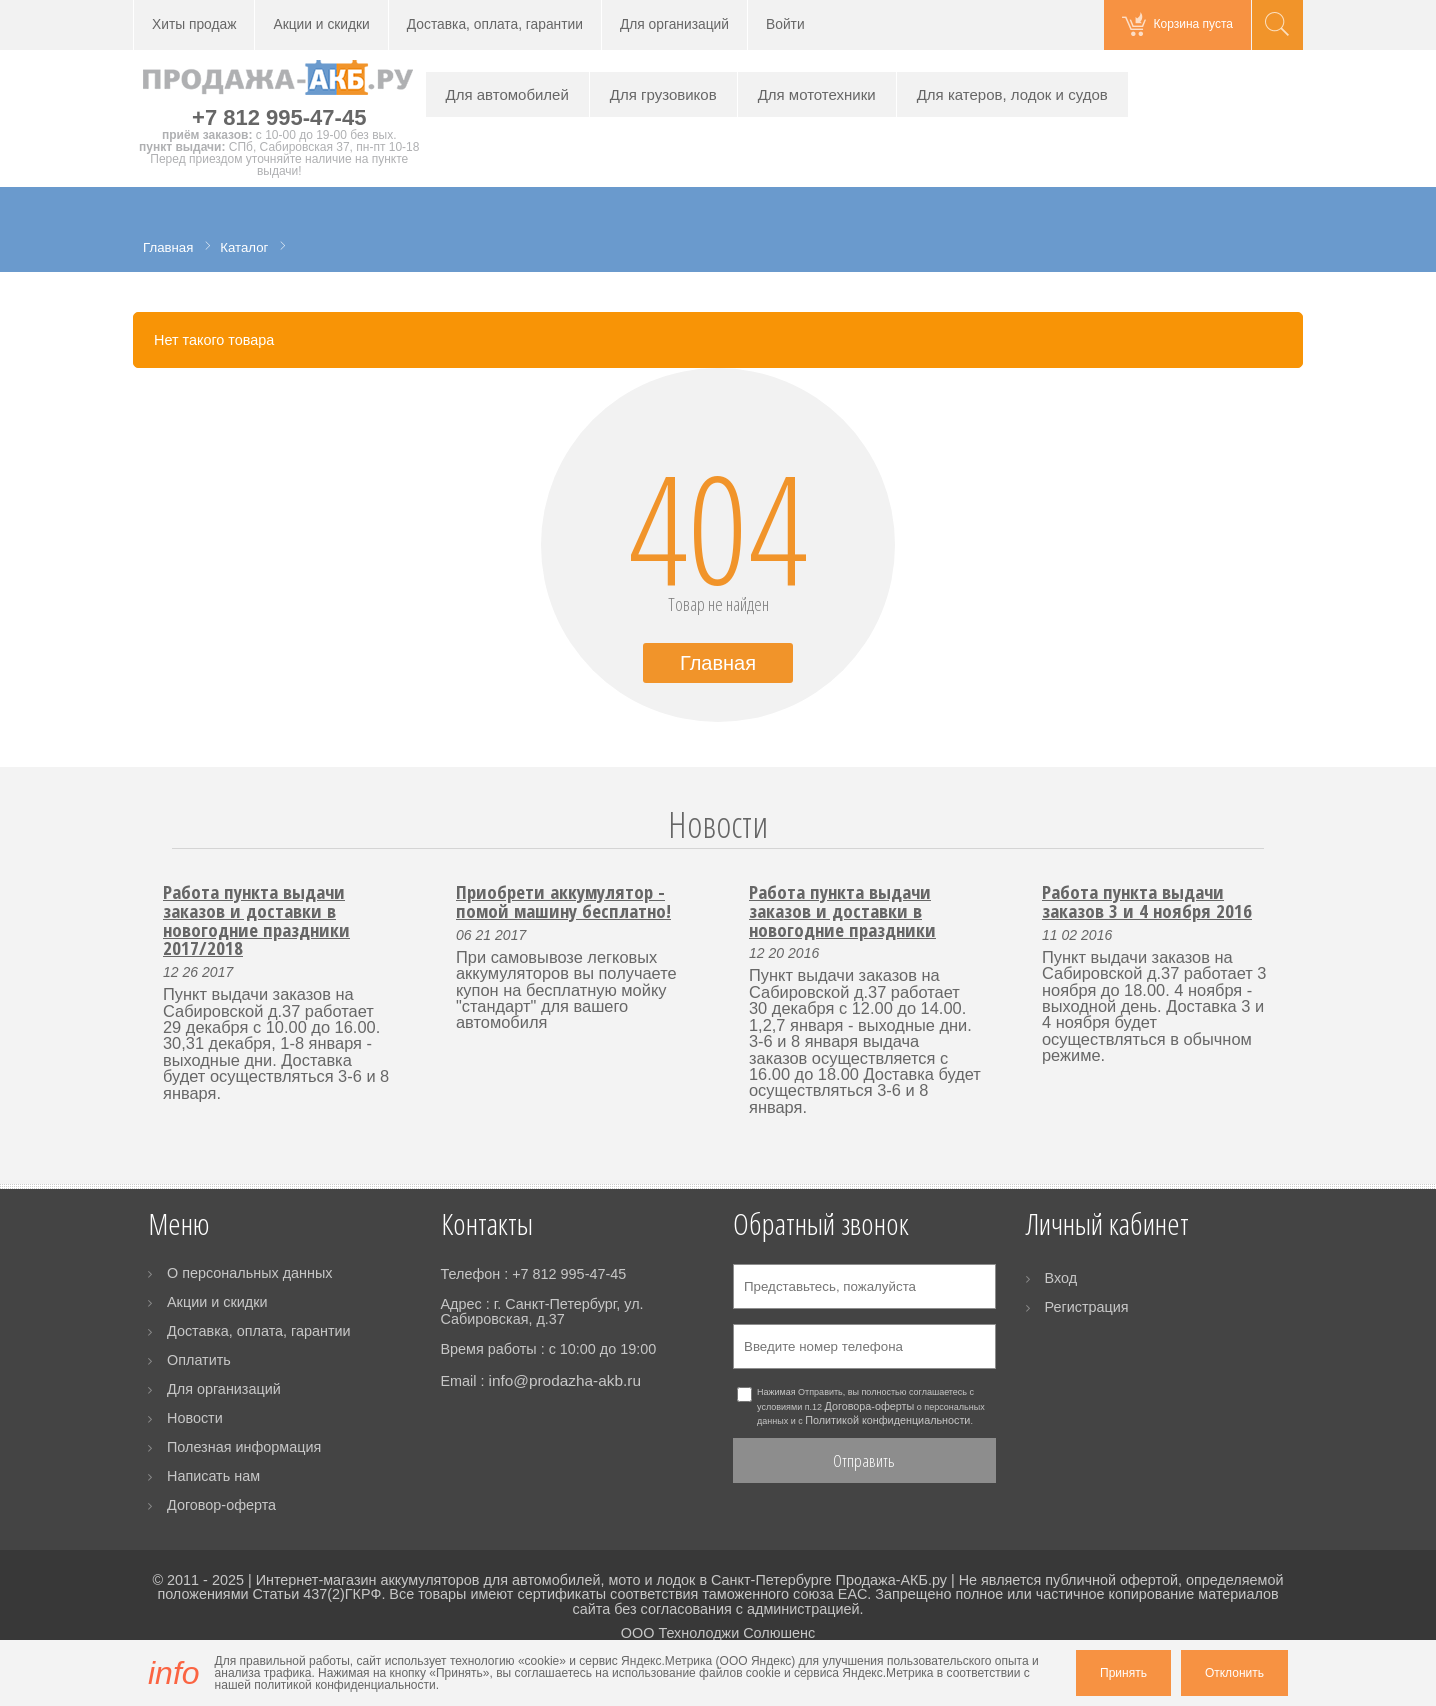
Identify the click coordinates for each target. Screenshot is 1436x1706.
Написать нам (213, 1476)
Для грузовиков (663, 94)
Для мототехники (817, 94)
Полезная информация (244, 1447)
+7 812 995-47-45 (279, 117)
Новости (718, 824)
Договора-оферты (870, 1406)
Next (1275, 848)
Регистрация (1087, 1307)
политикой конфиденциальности (344, 1685)
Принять (1123, 1673)
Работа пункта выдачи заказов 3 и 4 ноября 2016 (1147, 901)
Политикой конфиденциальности (887, 1420)
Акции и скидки (321, 24)
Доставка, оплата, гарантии (495, 24)
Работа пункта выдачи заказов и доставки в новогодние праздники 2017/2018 (256, 919)
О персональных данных (250, 1273)
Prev (160, 848)
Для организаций (674, 24)
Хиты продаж (194, 24)
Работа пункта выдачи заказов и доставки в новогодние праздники (842, 910)
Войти (785, 24)
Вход (1061, 1278)
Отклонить (1234, 1673)
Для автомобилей (507, 94)
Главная (718, 663)
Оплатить (199, 1360)
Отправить (864, 1460)
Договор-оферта (221, 1505)
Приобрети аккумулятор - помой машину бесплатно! (563, 901)
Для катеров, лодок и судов (1012, 94)
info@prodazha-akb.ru (564, 1380)
